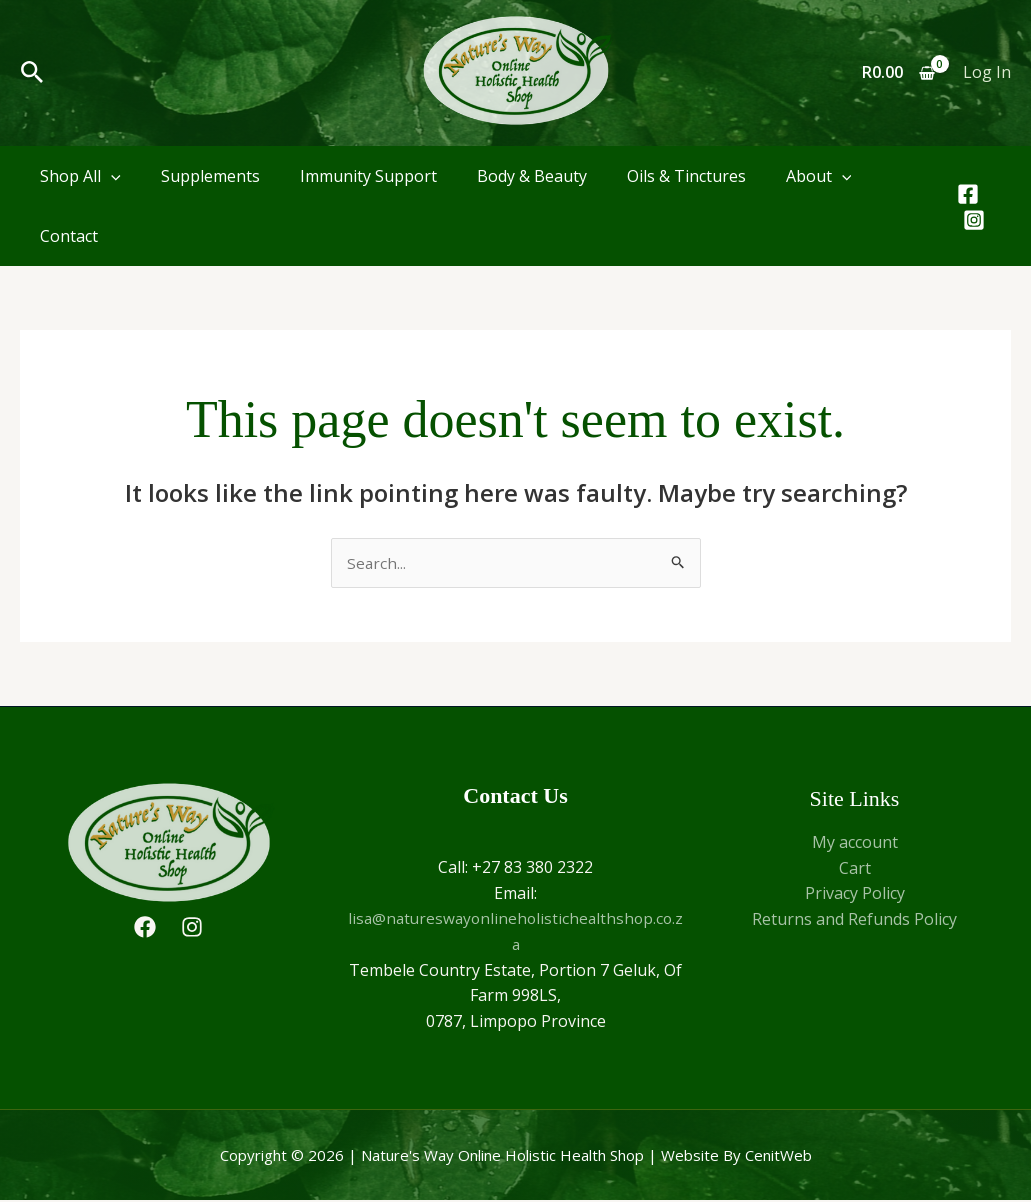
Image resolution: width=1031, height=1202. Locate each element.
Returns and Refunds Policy (854, 920)
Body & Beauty (532, 176)
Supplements (210, 176)
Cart (855, 869)
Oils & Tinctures (686, 176)
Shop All (80, 176)
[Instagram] (974, 220)
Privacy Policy (855, 895)
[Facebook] (968, 194)
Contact (69, 236)
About (819, 176)
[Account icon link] (987, 73)
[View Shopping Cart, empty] (898, 73)
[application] (111, 176)
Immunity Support (368, 176)
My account (855, 843)
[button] (32, 73)
